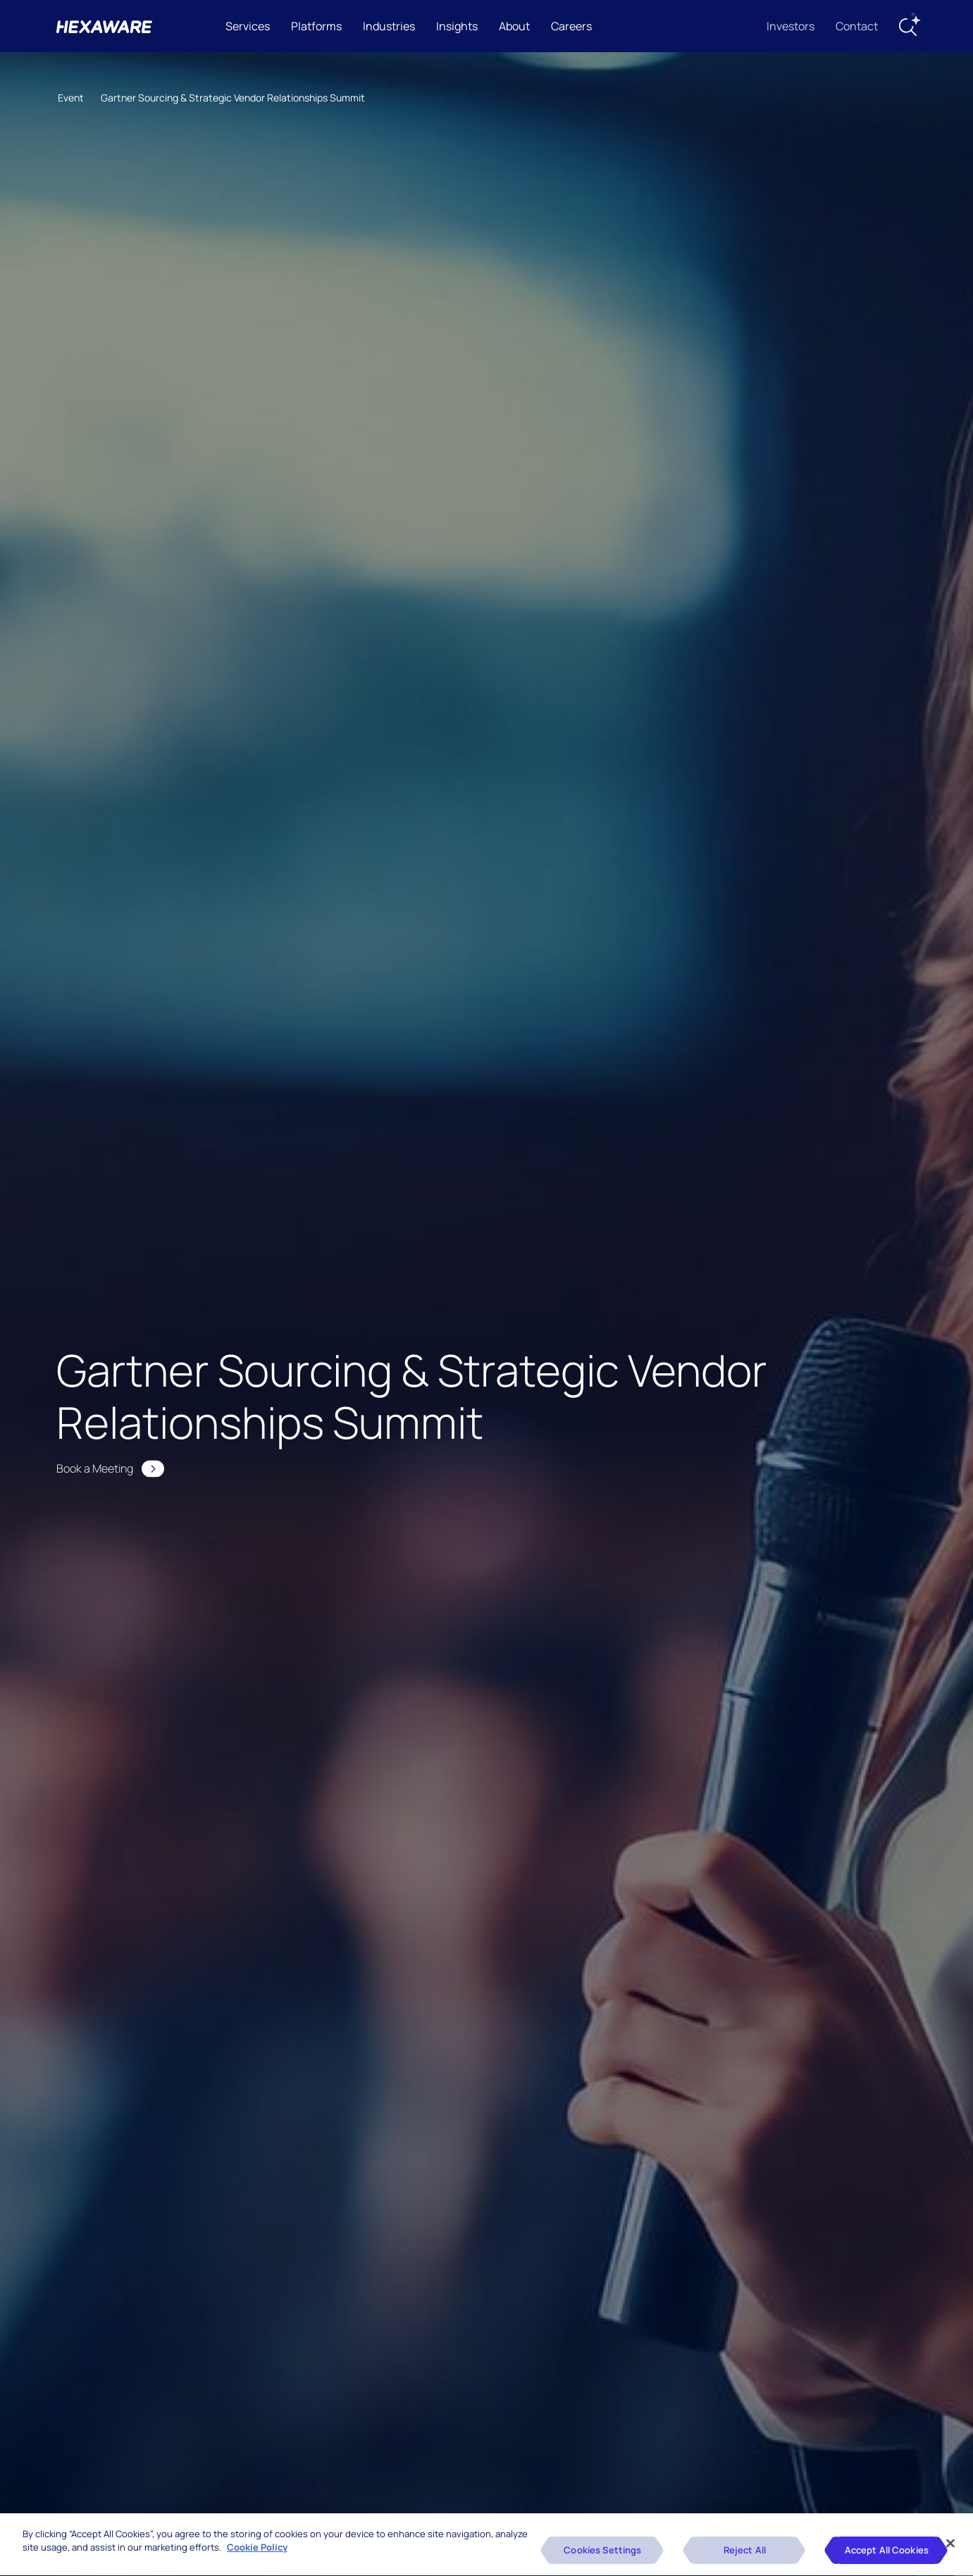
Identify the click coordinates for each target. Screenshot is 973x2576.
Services (247, 26)
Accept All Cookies (887, 2554)
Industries (389, 26)
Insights (457, 26)
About (514, 26)
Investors (790, 26)
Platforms (316, 26)
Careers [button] (571, 26)
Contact (857, 26)
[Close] (950, 2546)
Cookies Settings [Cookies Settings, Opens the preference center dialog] (602, 2554)
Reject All (745, 2554)
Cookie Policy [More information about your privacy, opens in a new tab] (257, 2551)
